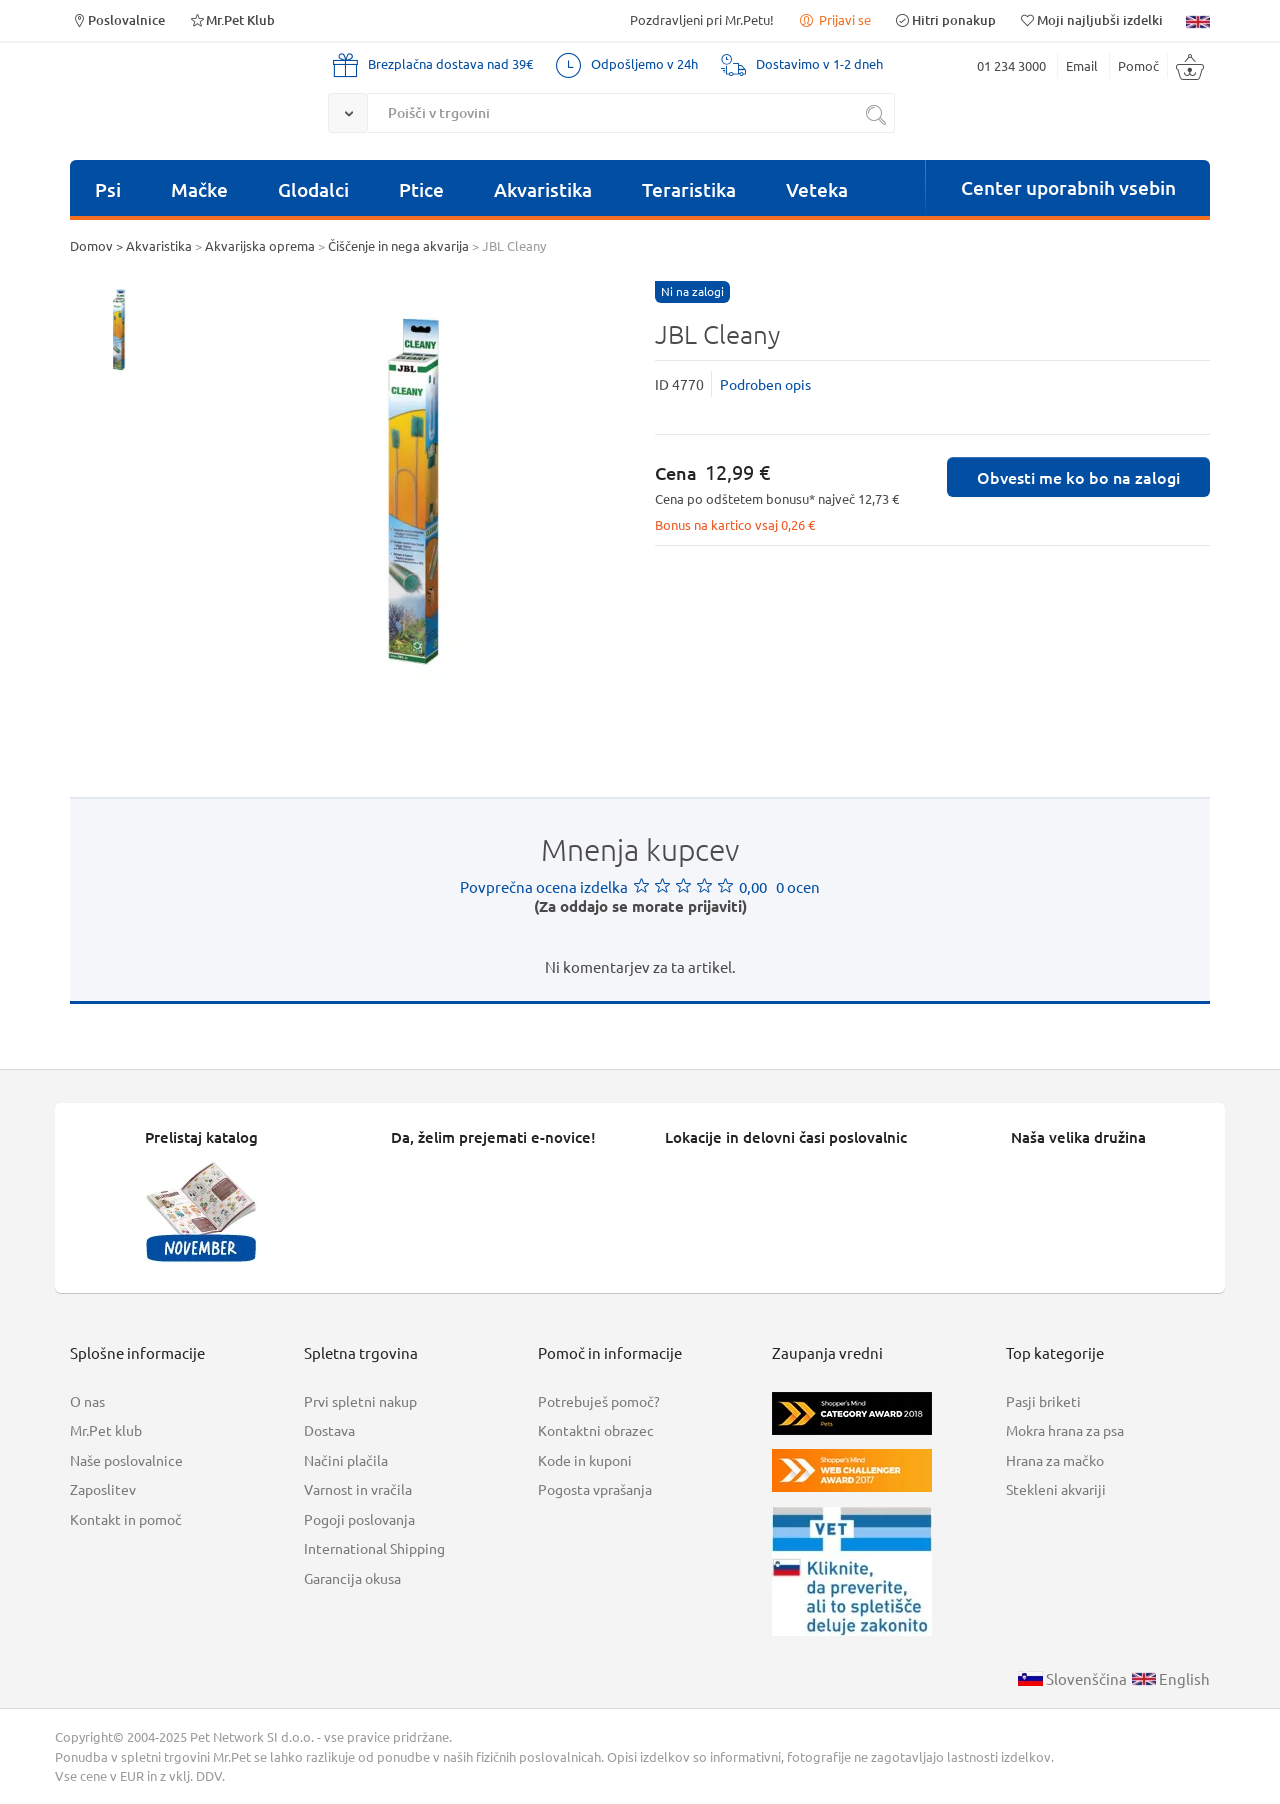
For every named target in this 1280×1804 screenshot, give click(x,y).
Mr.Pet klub (106, 1430)
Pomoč (1138, 65)
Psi (108, 189)
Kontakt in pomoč (126, 1519)
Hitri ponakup (945, 19)
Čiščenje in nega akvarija (398, 245)
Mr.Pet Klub (231, 19)
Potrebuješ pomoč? (599, 1401)
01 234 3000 (1011, 65)
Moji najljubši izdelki (1091, 19)
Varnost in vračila (358, 1489)
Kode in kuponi (585, 1460)
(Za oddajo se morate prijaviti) (640, 906)
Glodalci (313, 189)
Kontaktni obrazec (596, 1430)
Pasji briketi (1043, 1401)
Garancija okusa (352, 1578)
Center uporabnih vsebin (1068, 187)
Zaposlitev (103, 1489)
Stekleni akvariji (1056, 1489)
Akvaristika (543, 189)
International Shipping (374, 1548)
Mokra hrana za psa (1065, 1430)
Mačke (199, 189)
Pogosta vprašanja (595, 1489)
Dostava (329, 1430)
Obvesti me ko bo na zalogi (1078, 477)
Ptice (421, 189)
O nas (87, 1401)
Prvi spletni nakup (360, 1401)
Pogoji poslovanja (359, 1519)
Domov (91, 245)
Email (1082, 65)
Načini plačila (346, 1460)
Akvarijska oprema (260, 245)
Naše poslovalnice (126, 1460)
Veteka (817, 189)
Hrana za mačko (1055, 1460)
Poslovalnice (117, 19)
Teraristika (689, 189)
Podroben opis (765, 384)
